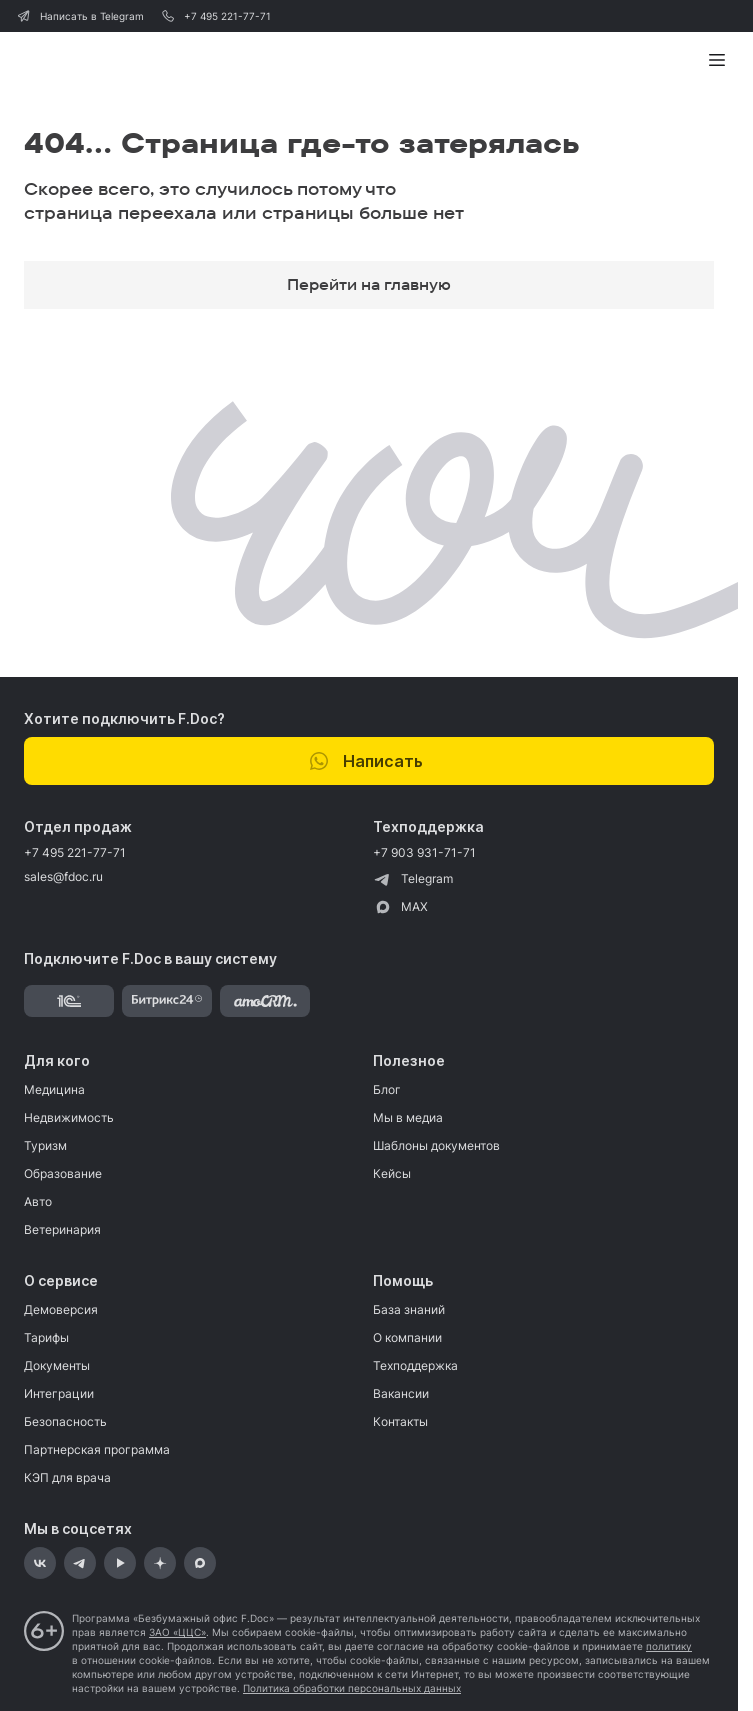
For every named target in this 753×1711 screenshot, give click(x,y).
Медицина (54, 1089)
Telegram (413, 879)
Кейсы (392, 1173)
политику (669, 1646)
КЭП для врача (67, 1477)
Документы (57, 1365)
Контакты (400, 1421)
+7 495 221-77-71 (215, 16)
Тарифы (46, 1337)
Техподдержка (415, 1365)
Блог (387, 1089)
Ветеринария (62, 1229)
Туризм (45, 1145)
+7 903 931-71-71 (424, 852)
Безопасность (65, 1421)
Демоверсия (61, 1309)
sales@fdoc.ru (63, 876)
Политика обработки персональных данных (352, 1688)
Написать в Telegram (80, 16)
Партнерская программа (97, 1449)
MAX (400, 907)
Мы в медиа (408, 1117)
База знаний (409, 1309)
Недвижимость (69, 1117)
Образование (63, 1173)
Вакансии (401, 1393)
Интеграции (59, 1393)
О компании (407, 1337)
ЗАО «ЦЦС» (177, 1632)
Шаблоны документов (436, 1145)
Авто (38, 1201)
